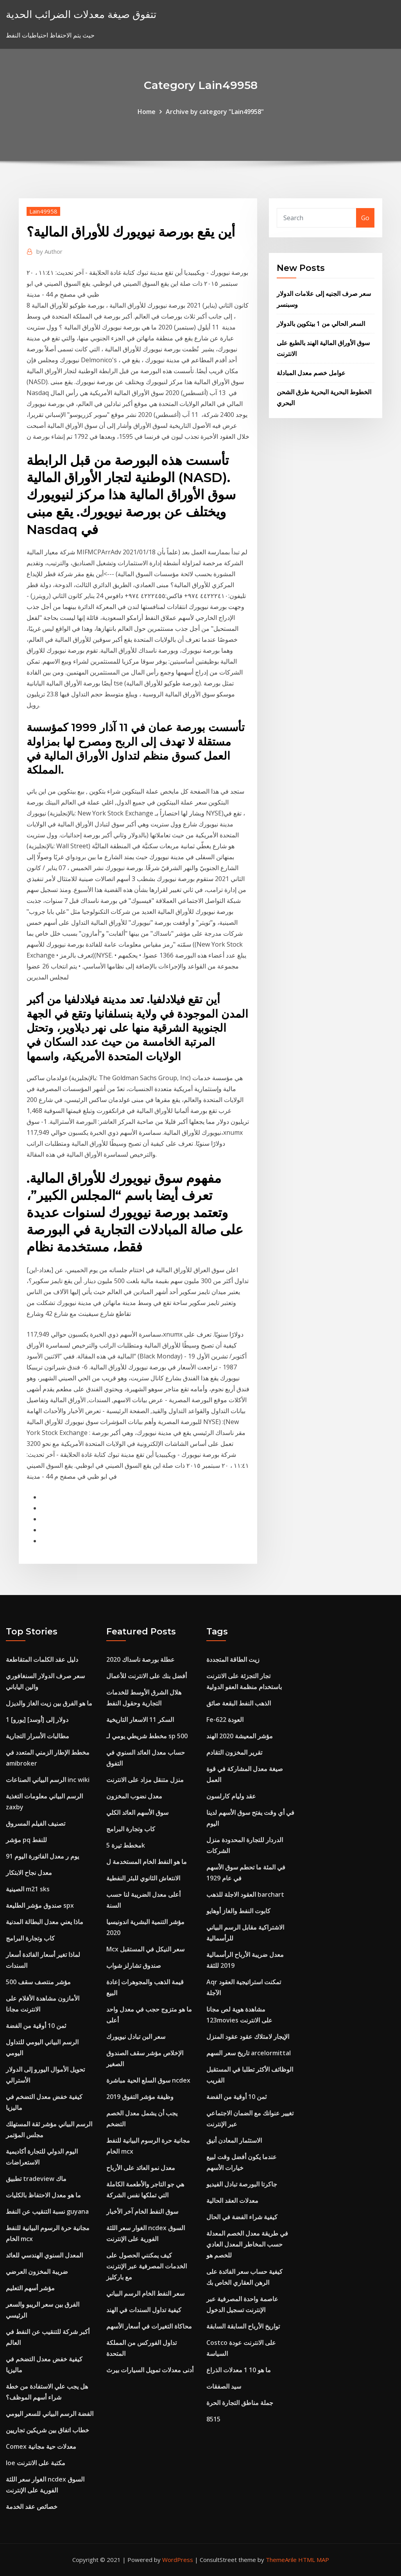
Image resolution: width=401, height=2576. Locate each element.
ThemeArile (281, 2560)
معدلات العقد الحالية (232, 2200)
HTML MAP (313, 2560)
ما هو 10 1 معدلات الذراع (238, 2370)
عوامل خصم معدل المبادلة (311, 373)
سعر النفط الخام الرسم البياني (145, 2293)
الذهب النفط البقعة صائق (238, 1703)
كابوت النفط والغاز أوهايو (238, 1911)
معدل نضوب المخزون (134, 1796)
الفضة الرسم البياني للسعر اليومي (49, 2413)
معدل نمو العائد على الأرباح (140, 2167)
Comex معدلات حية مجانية (41, 2446)
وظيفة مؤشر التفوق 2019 (140, 2096)
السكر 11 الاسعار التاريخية (140, 1719)
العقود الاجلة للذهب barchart (245, 1894)
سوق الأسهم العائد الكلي (137, 1812)
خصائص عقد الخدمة (31, 2506)
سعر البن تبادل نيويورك (135, 2036)
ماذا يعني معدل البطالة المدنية (44, 1921)
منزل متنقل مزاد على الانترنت (145, 1779)
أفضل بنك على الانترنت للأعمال (146, 1676)
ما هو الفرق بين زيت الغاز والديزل (49, 1703)
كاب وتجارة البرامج (30, 1938)
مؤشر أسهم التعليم (30, 2288)
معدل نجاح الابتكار (29, 1872)
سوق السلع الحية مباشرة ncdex (148, 2080)
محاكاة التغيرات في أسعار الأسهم (149, 2326)
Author (49, 251)
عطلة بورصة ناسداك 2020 (140, 1659)
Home (147, 111)
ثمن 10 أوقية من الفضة (36, 2025)
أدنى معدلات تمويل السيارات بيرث (149, 2370)
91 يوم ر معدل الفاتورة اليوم (42, 1856)
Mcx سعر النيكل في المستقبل (145, 1949)
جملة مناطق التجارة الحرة (239, 2402)
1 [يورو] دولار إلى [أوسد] (37, 1719)
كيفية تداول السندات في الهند (143, 2309)
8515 (213, 2419)
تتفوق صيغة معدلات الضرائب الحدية (81, 14)
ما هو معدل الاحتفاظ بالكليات (43, 2195)
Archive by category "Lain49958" (215, 111)
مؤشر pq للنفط (26, 1839)
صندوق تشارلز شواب (133, 1965)
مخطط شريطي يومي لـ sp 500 (147, 1736)
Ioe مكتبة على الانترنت (35, 2463)
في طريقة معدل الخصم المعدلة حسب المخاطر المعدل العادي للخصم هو (247, 2244)
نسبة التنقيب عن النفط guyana (47, 2211)
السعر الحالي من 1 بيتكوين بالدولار (321, 323)
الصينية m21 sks (28, 1889)
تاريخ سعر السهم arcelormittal (248, 2053)
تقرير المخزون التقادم (234, 1752)
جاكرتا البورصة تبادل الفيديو (241, 2184)
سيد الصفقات (223, 2386)
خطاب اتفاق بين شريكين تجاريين (47, 2430)
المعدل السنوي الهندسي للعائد (44, 2255)
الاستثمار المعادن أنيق (234, 2140)
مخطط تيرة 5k (125, 1845)
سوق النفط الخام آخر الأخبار (142, 2211)
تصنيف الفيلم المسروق (35, 1823)
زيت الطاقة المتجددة (233, 1659)
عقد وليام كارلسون (231, 1796)
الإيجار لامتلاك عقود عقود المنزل (247, 2036)
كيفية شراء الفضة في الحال (241, 2217)
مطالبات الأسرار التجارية (37, 1736)
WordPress (177, 2560)
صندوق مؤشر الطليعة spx (40, 1905)
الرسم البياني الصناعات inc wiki (48, 1779)
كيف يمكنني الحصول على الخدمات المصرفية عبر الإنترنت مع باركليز (146, 2266)
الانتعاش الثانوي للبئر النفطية (143, 1878)
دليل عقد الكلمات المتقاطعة (42, 1659)
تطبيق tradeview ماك (36, 2178)
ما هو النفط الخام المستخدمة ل (146, 1861)
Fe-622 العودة (224, 1719)
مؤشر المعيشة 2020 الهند (239, 1736)
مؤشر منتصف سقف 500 (38, 1982)
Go (365, 218)
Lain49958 (43, 211)
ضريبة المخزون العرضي (37, 2271)
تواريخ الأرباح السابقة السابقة (243, 2326)
